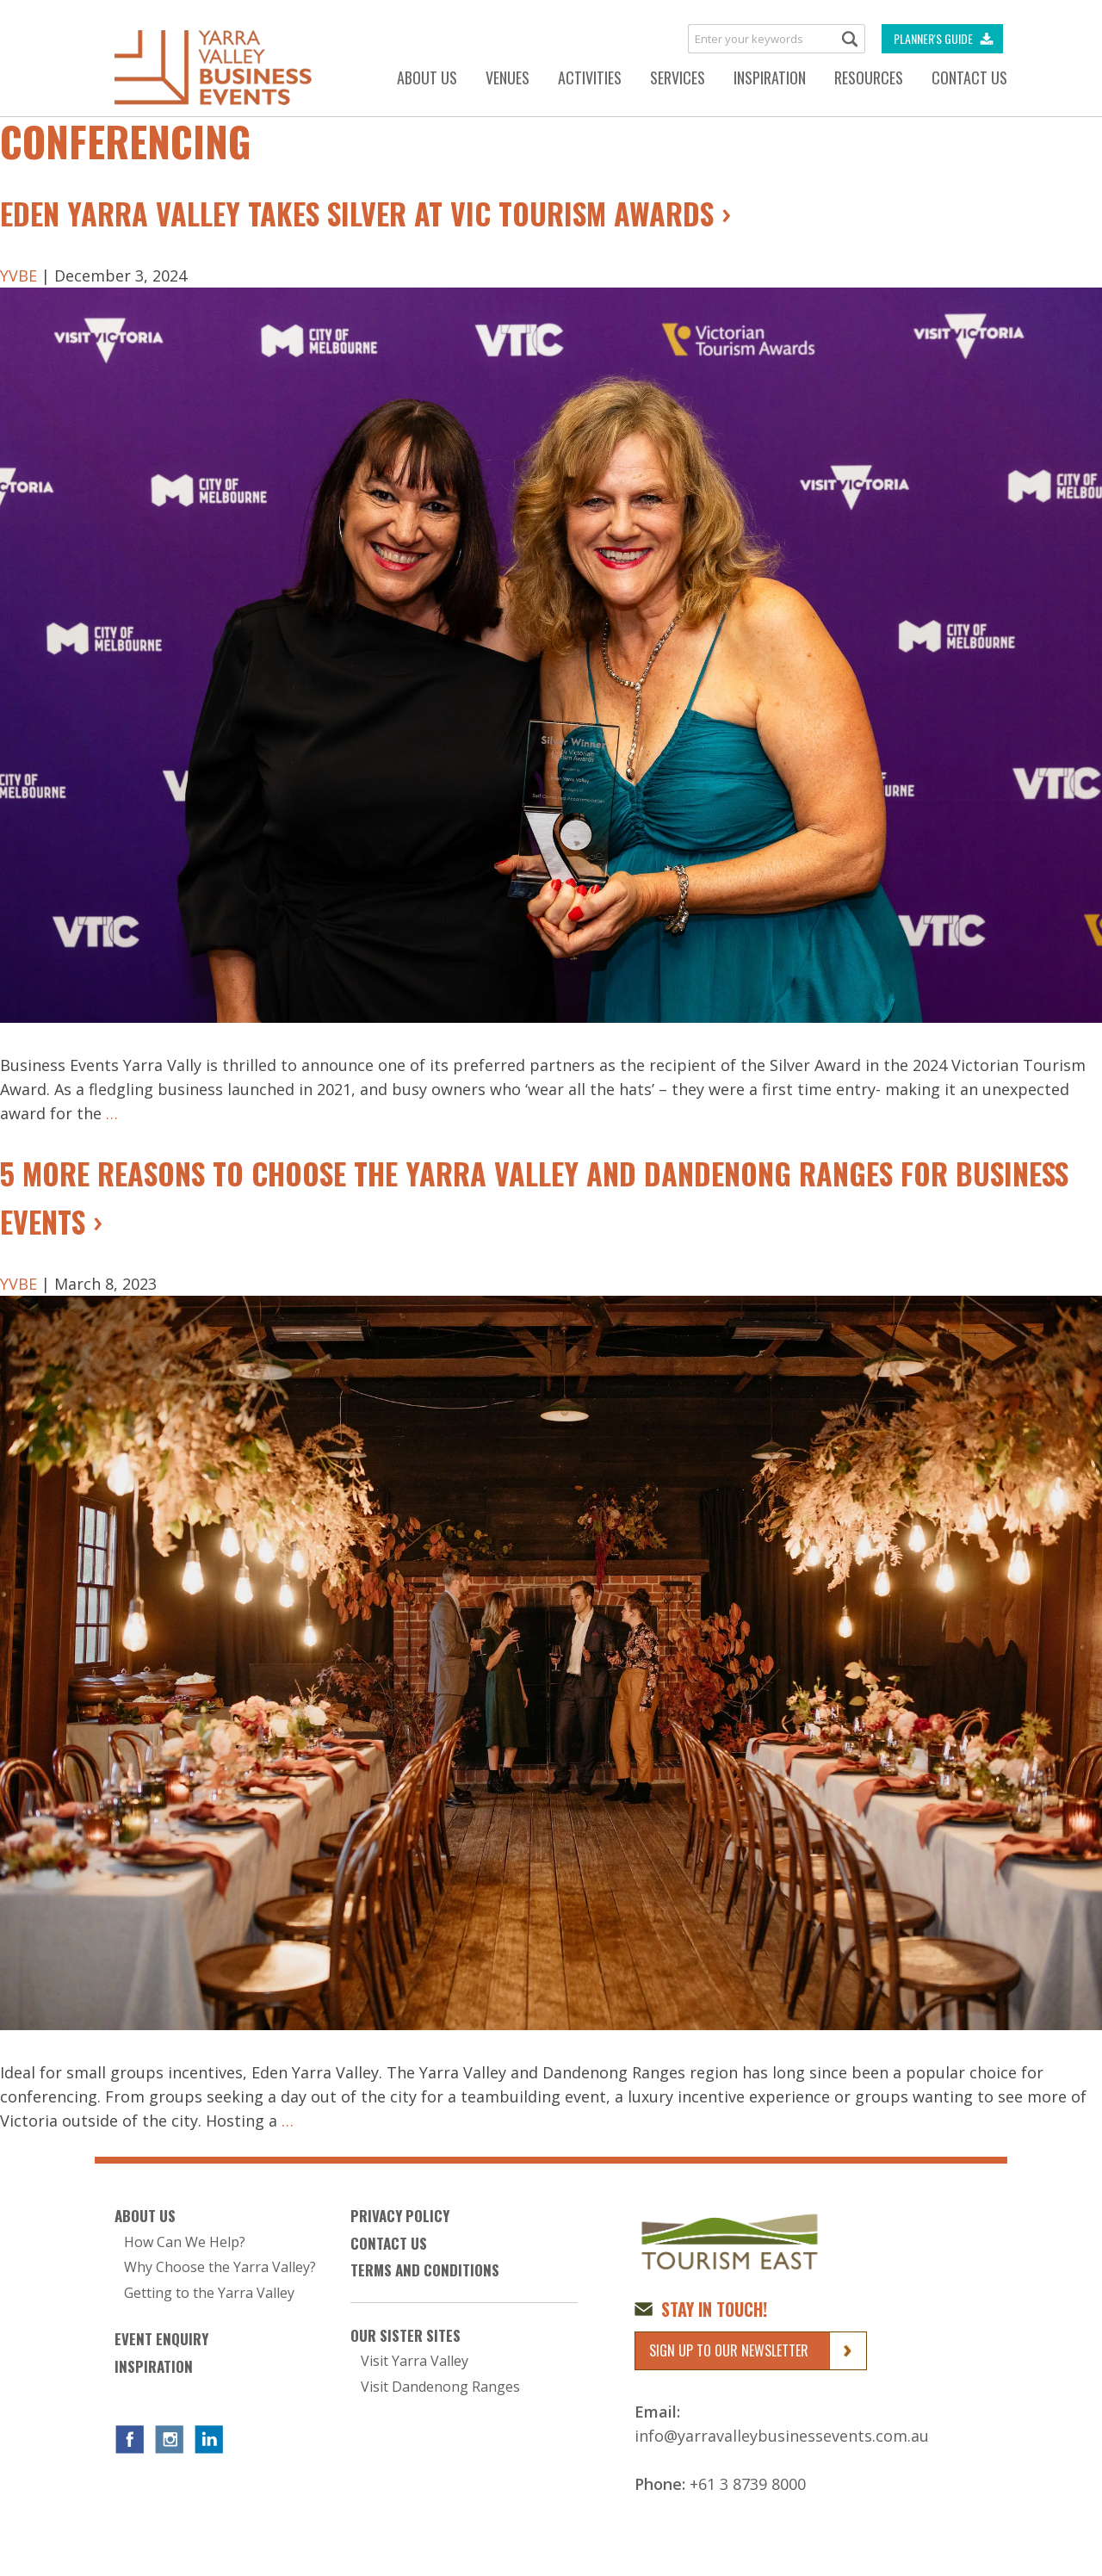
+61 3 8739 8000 (748, 2484)
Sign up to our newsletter (728, 2350)
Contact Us (969, 77)
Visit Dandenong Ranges (440, 2387)
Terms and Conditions (424, 2270)
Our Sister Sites (405, 2335)
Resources (868, 77)
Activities (590, 77)
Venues (507, 77)
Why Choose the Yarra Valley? (220, 2267)
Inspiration (770, 77)
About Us (427, 77)
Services (677, 77)
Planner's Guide (933, 38)
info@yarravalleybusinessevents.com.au (782, 2435)
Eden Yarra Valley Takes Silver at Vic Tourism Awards (357, 213)
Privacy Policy (399, 2216)
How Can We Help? (184, 2242)
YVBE (18, 275)
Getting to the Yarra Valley (209, 2293)
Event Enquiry (161, 2339)
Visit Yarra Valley (414, 2361)
